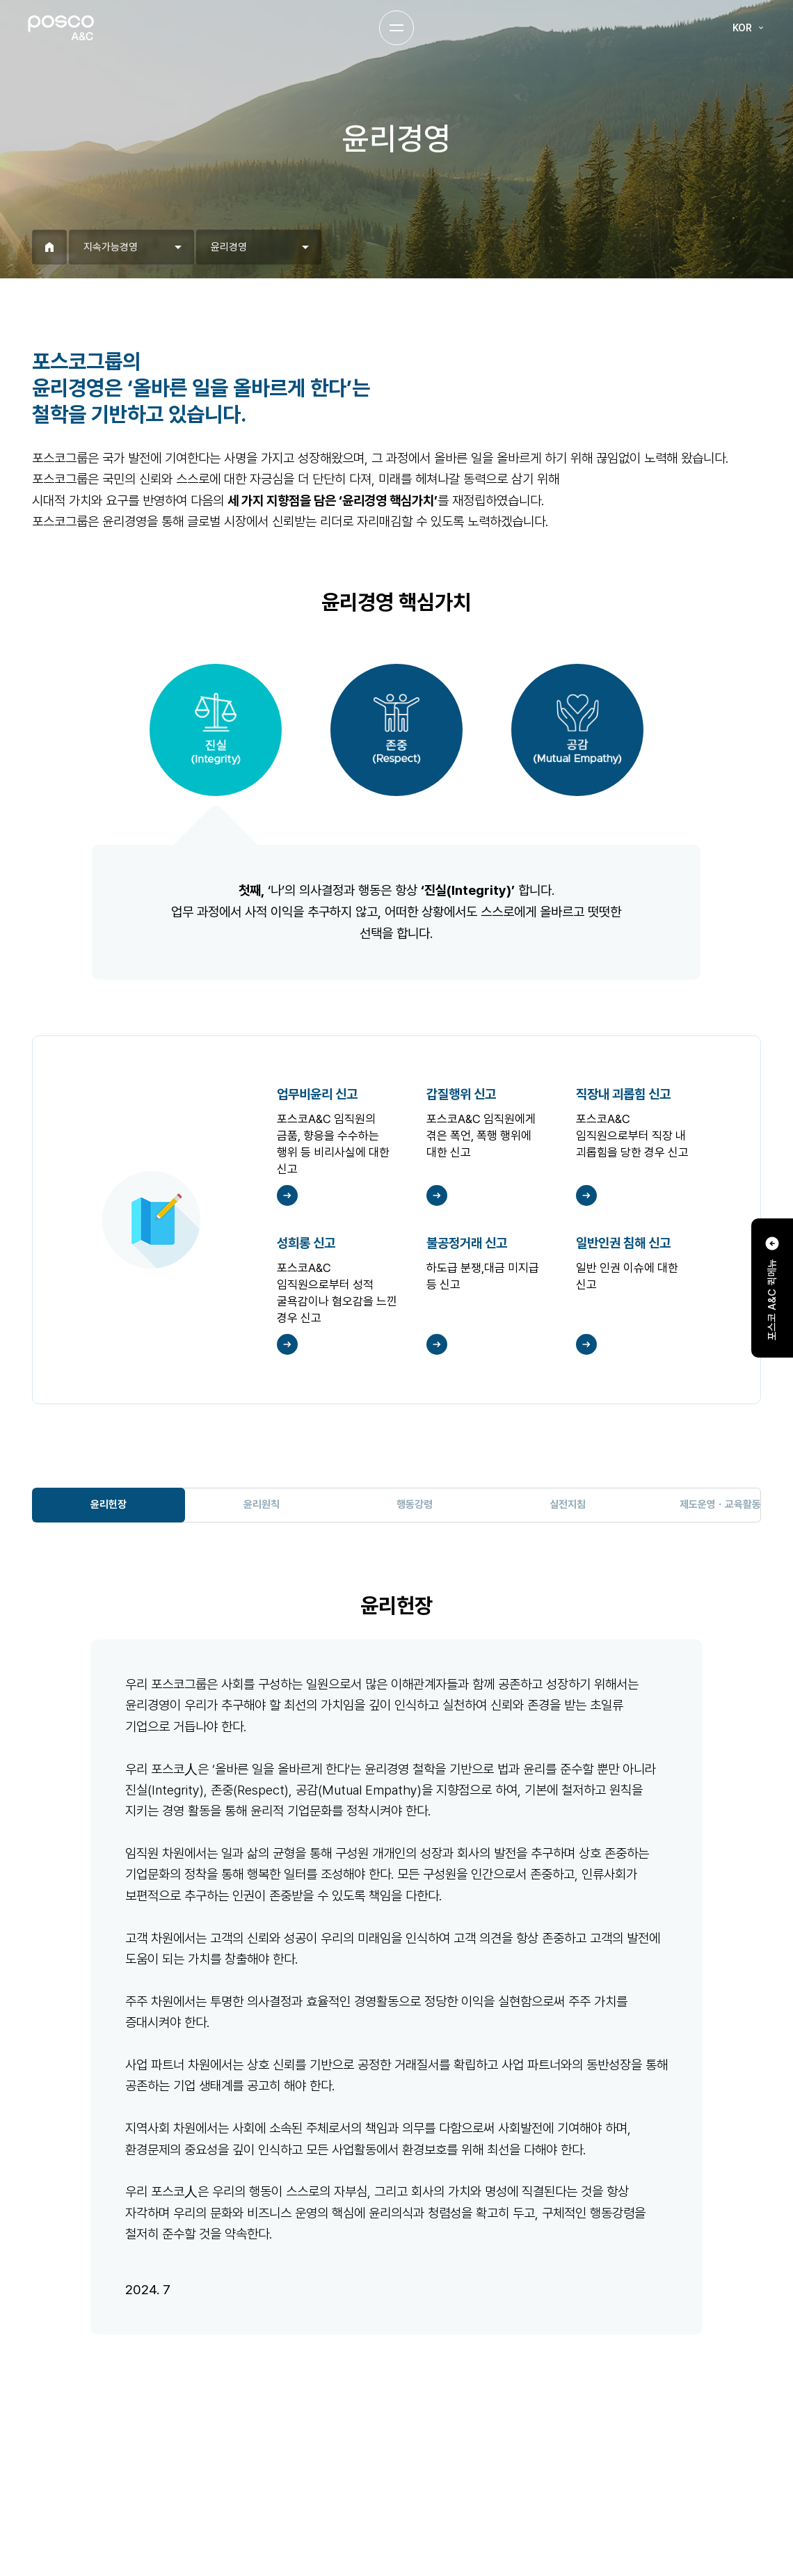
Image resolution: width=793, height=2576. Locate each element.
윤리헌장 (108, 1504)
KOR (748, 28)
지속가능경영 (110, 247)
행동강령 (415, 1504)
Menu (396, 27)
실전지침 (568, 1504)
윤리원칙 (261, 1504)
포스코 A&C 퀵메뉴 (772, 1288)
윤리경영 (229, 247)
